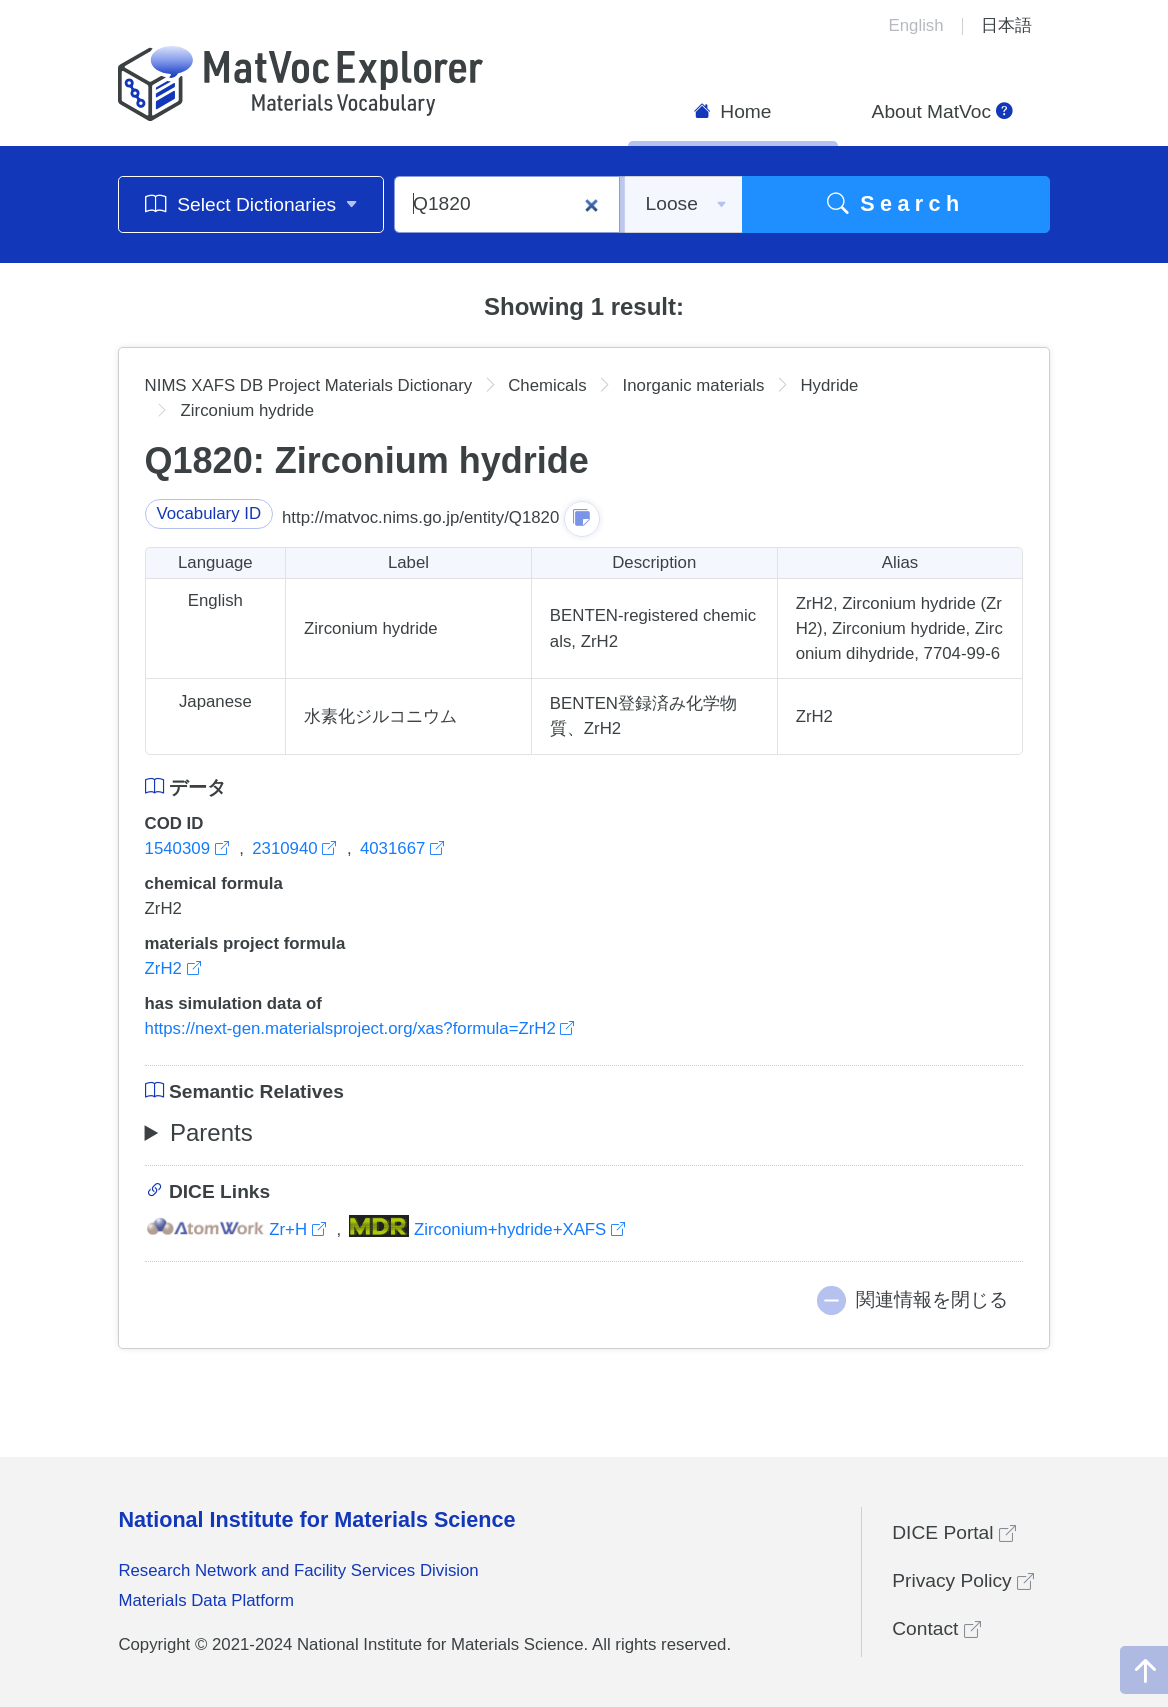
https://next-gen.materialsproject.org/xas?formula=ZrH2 (360, 1028)
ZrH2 (173, 968)
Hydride (829, 385)
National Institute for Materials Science (316, 1519)
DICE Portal (954, 1532)
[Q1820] (507, 204)
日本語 (1006, 25)
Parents (211, 1132)
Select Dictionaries (251, 203)
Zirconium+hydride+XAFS (487, 1229)
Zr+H (238, 1229)
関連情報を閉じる (932, 1299)
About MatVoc (943, 111)
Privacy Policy (963, 1580)
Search (896, 203)
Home (733, 111)
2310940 (296, 848)
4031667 (402, 848)
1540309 (189, 848)
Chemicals (547, 385)
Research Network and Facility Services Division (298, 1570)
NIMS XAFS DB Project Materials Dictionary (309, 385)
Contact (936, 1628)
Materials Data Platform (206, 1600)
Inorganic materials (694, 385)
